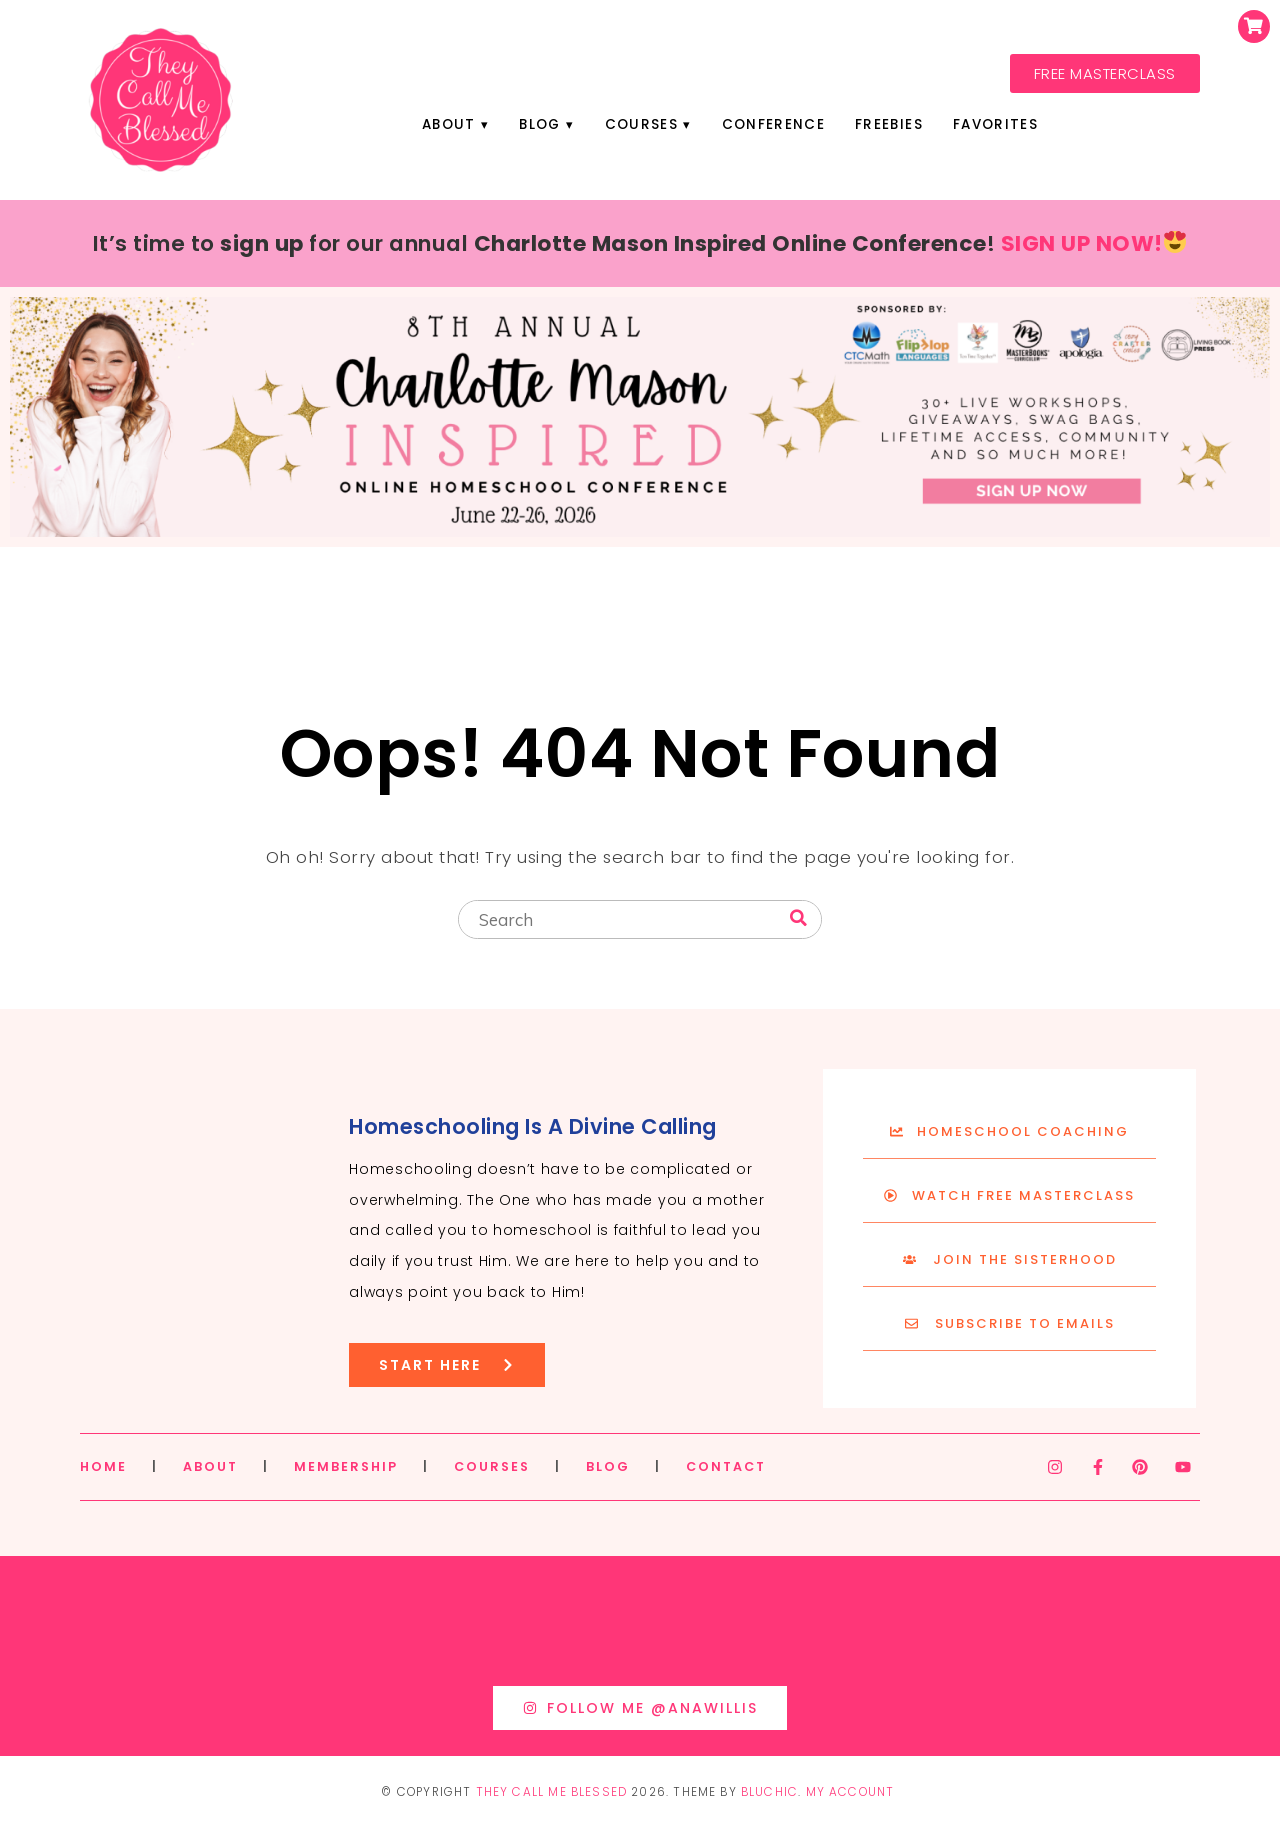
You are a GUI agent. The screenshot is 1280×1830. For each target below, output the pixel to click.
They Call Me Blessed (552, 1792)
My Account (850, 1792)
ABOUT (210, 1466)
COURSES (492, 1466)
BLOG (608, 1466)
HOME (103, 1466)
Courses (641, 124)
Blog (539, 124)
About (449, 124)
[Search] (798, 918)
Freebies (889, 124)
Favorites (995, 124)
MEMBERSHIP (346, 1466)
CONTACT (726, 1466)
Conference (773, 124)
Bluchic (769, 1792)
